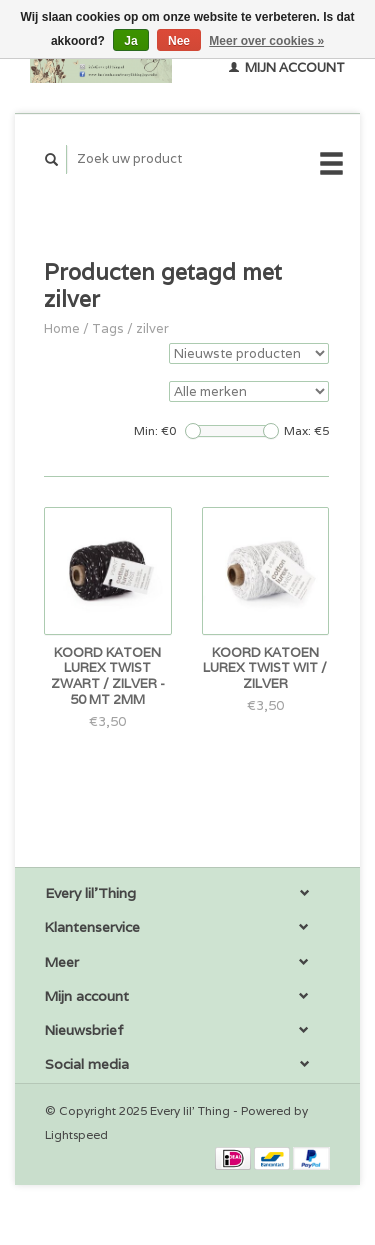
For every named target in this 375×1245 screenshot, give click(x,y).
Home (62, 328)
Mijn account (287, 67)
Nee (179, 41)
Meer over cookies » (266, 41)
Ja (130, 41)
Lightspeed (76, 1134)
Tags (108, 328)
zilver (152, 328)
